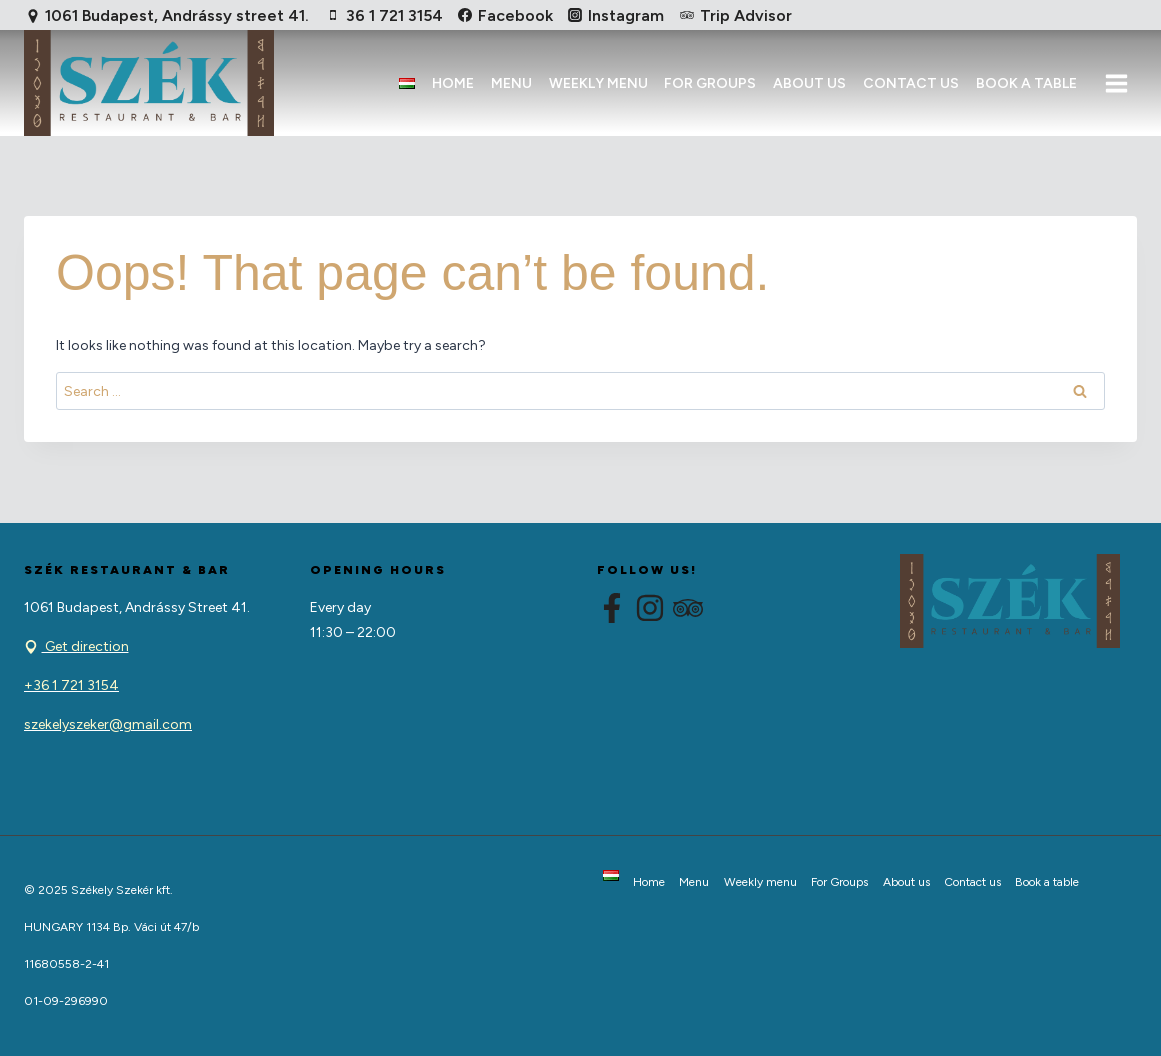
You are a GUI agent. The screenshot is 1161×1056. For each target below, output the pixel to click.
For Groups (710, 83)
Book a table (1026, 83)
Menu (511, 83)
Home (453, 83)
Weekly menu (598, 83)
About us (809, 83)
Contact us (911, 83)
